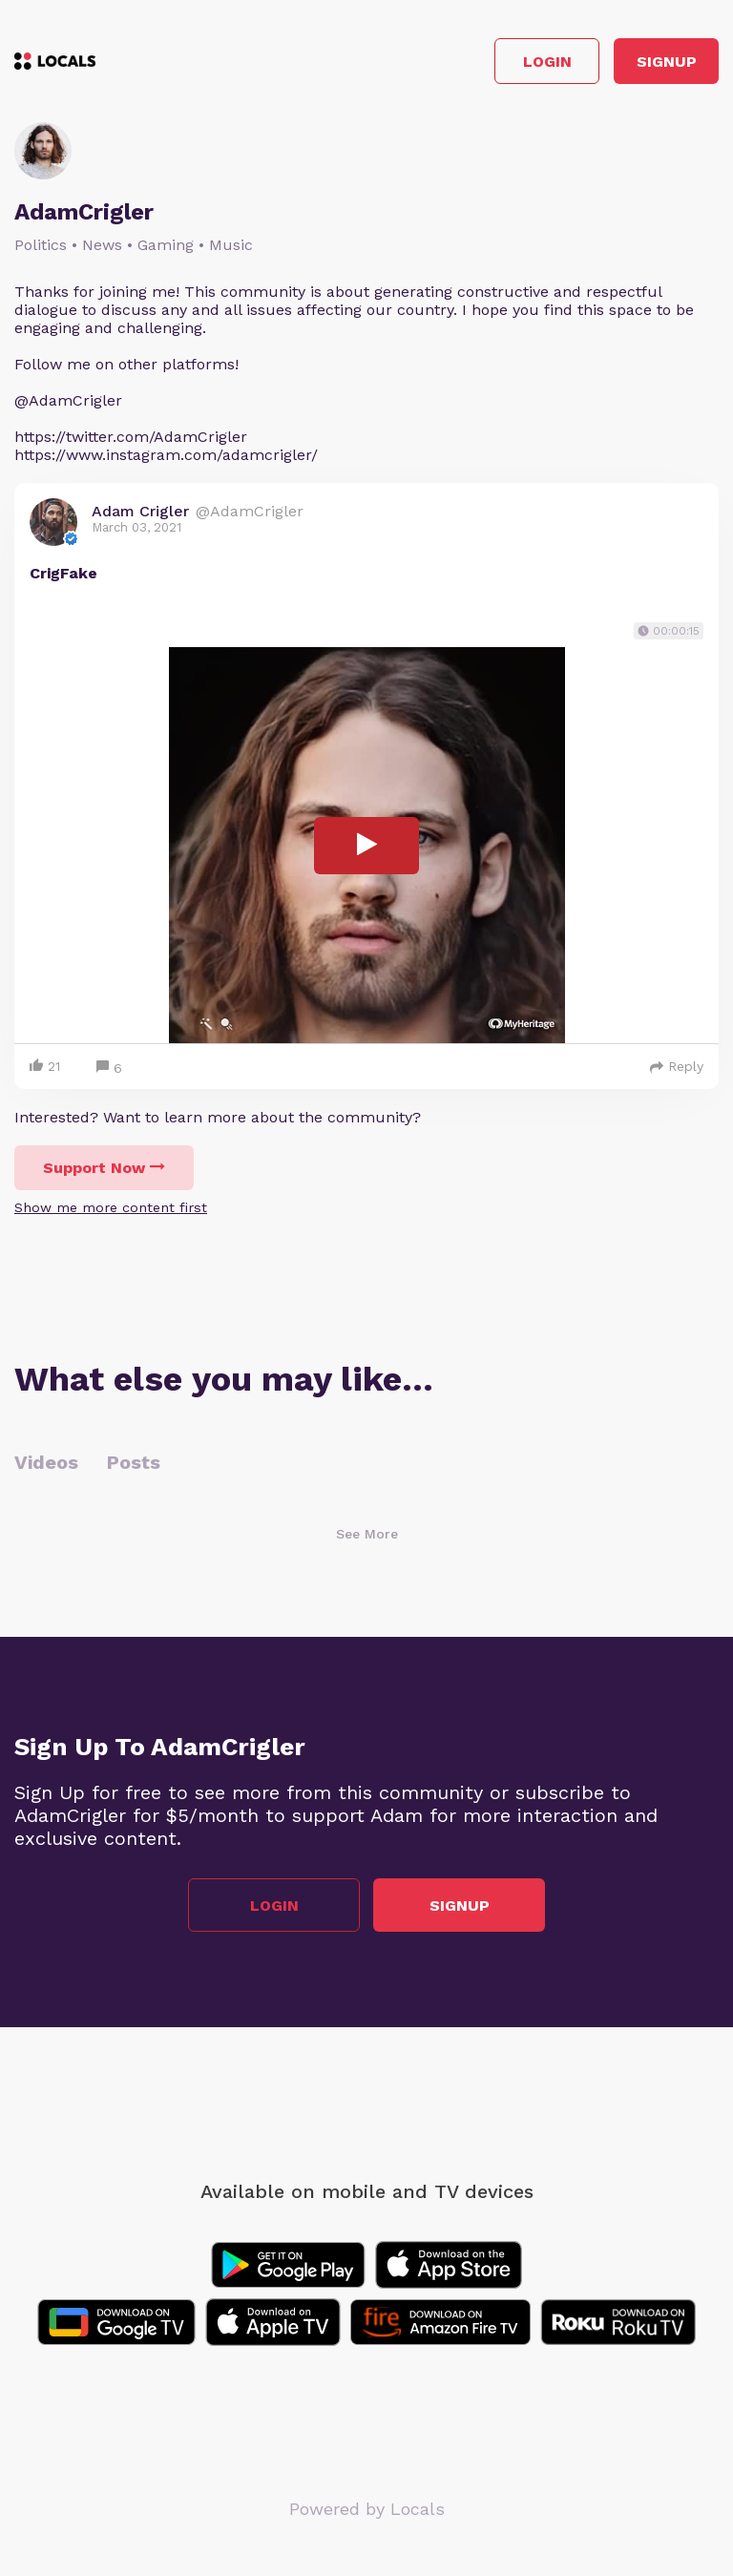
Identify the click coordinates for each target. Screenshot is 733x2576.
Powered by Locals (367, 2509)
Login (547, 61)
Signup (667, 61)
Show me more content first (110, 1207)
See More (367, 1533)
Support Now (104, 1168)
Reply (676, 1066)
